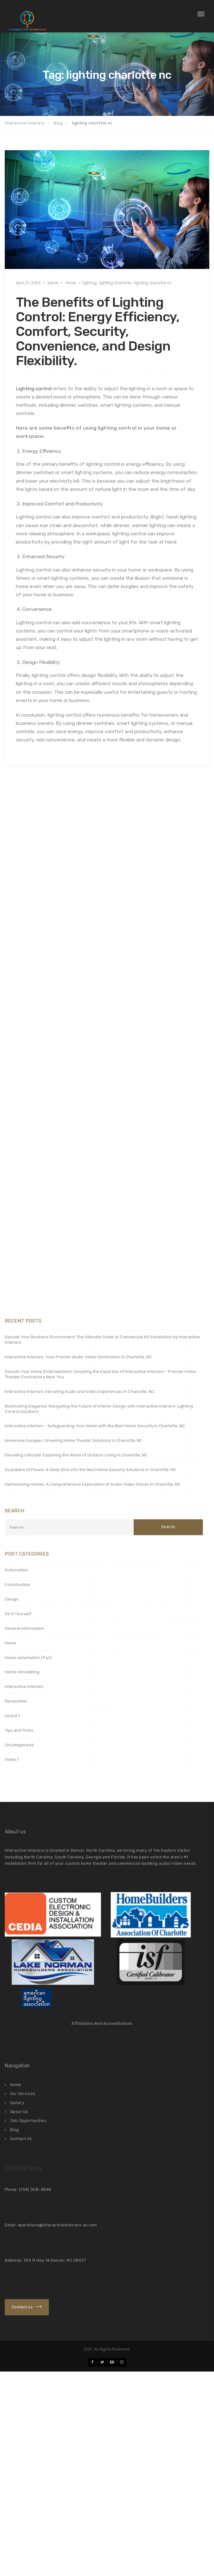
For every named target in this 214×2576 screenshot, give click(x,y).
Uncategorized (19, 1745)
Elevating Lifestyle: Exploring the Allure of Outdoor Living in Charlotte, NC (76, 1455)
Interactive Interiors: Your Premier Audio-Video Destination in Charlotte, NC (78, 1357)
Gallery (17, 2103)
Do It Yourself (18, 1613)
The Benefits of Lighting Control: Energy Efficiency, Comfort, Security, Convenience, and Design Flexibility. (97, 331)
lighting (90, 283)
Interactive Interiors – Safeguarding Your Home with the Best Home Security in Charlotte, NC (95, 1425)
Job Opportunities (28, 2120)
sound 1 (12, 1715)
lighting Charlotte (115, 283)
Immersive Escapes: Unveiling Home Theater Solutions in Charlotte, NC (74, 1440)
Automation (16, 1570)
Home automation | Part (28, 1657)
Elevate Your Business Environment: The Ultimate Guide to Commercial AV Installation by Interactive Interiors (102, 1340)
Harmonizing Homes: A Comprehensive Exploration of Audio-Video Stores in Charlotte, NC (93, 1484)
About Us (19, 2112)
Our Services (22, 2093)
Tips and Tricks (19, 1730)
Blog (14, 2130)
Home (70, 283)
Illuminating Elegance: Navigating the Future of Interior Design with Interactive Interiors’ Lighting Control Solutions (99, 1409)
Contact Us (21, 2139)
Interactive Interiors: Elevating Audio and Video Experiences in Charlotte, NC (79, 1391)
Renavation (16, 1701)
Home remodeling (22, 1671)
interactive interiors (24, 1686)
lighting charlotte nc (152, 283)
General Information (24, 1628)
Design (11, 1599)
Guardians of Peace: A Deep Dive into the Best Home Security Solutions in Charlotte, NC (90, 1469)
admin (53, 283)
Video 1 (12, 1759)
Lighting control (33, 388)
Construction (17, 1584)
